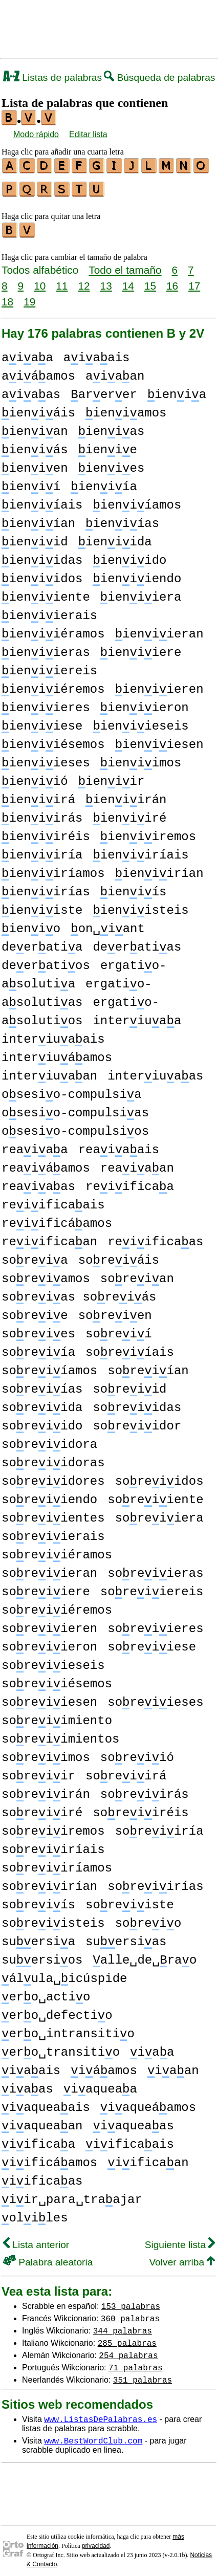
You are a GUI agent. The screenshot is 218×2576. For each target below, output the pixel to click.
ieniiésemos (53, 740)
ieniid (35, 537)
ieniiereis (49, 666)
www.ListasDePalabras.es (100, 2414)
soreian (137, 1274)
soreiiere (46, 1587)
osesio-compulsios (75, 1126)
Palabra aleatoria (48, 2257)
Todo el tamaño (125, 265)
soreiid (129, 1384)
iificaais (129, 2139)
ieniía (104, 482)
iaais (31, 2066)
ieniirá (38, 795)
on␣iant (108, 924)
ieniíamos (137, 500)
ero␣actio (46, 1992)
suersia (38, 1937)
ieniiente (46, 592)
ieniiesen (159, 740)
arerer (104, 390)
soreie (35, 1311)
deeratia (42, 942)
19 (29, 297)
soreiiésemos (57, 1679)
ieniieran (159, 629)
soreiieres (155, 1624)
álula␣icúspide (64, 1974)
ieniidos (42, 574)
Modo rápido (36, 134)
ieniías (122, 519)
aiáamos (38, 371)
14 (128, 281)
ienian (35, 427)
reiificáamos (57, 1218)
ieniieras (46, 648)
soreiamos (46, 1274)
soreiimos (46, 1753)
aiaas (31, 390)
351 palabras (142, 2375)
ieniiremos (148, 832)
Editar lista (88, 134)
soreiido (42, 1421)
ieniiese (42, 721)
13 (106, 281)
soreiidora (49, 1440)
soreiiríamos (57, 1863)
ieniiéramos (53, 629)
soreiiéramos (57, 1550)
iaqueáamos (148, 2103)
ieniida (115, 537)
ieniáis (38, 408)
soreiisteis (53, 1918)
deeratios (46, 961)
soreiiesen (49, 1697)
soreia (35, 1255)
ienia (176, 390)
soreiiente (155, 1495)
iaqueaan (42, 2121)
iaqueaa (100, 2084)
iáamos (104, 2066)
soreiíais (129, 1347)
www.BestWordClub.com (93, 2435)
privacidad (96, 2541)
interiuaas (155, 1071)
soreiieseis (53, 1661)
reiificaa (129, 1182)
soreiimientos (60, 1734)
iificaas (42, 2176)
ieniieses (46, 758)
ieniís (133, 887)
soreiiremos (53, 1826)
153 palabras (130, 2301)
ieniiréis (46, 832)
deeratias (137, 942)
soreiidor (137, 1421)
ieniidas (42, 555)
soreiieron (49, 1642)
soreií (118, 1329)
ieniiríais (140, 850)
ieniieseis (140, 721)
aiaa (27, 353)
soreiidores (53, 1476)
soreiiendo (49, 1495)
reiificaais (53, 1200)
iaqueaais (46, 2103)
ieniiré (129, 813)
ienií (31, 482)
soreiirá (125, 1771)
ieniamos (125, 408)
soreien (115, 1311)
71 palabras (135, 2362)
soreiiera (159, 1513)
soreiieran (49, 1568)
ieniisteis (140, 905)
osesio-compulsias (75, 1108)
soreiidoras (53, 1458)
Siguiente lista (180, 2240)
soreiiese (151, 1642)
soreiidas (137, 1403)
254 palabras (128, 2350)
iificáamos (49, 2158)
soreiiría (159, 1826)
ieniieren (159, 684)
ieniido (129, 555)
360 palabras (130, 2313)
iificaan (147, 2158)
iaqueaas (133, 2121)
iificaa (38, 2139)
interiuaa (137, 1016)
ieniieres (46, 703)
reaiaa (35, 1145)
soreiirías (155, 1882)
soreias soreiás (79, 1292)
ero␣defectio (57, 2010)
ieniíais (42, 500)
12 (84, 281)
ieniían (38, 519)
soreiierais (53, 1532)
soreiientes (53, 1513)
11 (62, 281)
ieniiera (140, 592)
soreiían (147, 1366)
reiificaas (155, 1237)
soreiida (42, 1403)
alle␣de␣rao (145, 1955)
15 (150, 281)
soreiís (38, 1900)
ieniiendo (137, 574)
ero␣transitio (61, 2047)
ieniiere (140, 648)
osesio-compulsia (72, 1090)
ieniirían (159, 869)
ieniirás (42, 813)
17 (194, 281)
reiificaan (49, 1237)
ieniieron (144, 703)
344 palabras (122, 2325)
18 (7, 297)
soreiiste (129, 1900)
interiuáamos (57, 1053)
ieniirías (46, 887)
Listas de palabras (52, 77)
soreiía (38, 1347)
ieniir (111, 776)
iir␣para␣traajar (72, 2195)
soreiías (42, 1384)
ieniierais (49, 611)
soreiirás (144, 1789)
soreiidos (159, 1476)
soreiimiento (57, 1716)
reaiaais (118, 1145)
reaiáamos (46, 1163)
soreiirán (46, 1789)
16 (172, 281)
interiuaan (49, 1071)
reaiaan (137, 1163)
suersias (125, 1937)
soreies (38, 1329)
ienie (107, 445)
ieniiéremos (53, 684)
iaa (152, 2047)
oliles (35, 2213)
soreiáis (118, 1255)
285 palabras (127, 2338)
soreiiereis (152, 1587)
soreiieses (155, 1697)
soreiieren (49, 1624)
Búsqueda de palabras (159, 77)
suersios (42, 1955)
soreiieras (155, 1568)
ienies (111, 463)
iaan (173, 2066)
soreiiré (42, 1808)
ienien (35, 463)
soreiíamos (49, 1366)
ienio (31, 924)
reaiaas (38, 1182)
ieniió (35, 776)
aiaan (114, 371)
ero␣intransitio (68, 2029)
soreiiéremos (57, 1605)
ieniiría (42, 850)
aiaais (96, 353)
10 (40, 281)
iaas (27, 2084)
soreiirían (49, 1882)
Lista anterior (36, 2240)
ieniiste (42, 905)
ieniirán (125, 795)
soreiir (38, 1771)
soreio (148, 1918)
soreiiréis (140, 1808)
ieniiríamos (53, 869)
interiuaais (53, 1034)
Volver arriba (182, 2257)
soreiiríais (53, 1845)
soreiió (137, 1753)
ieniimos (140, 758)
